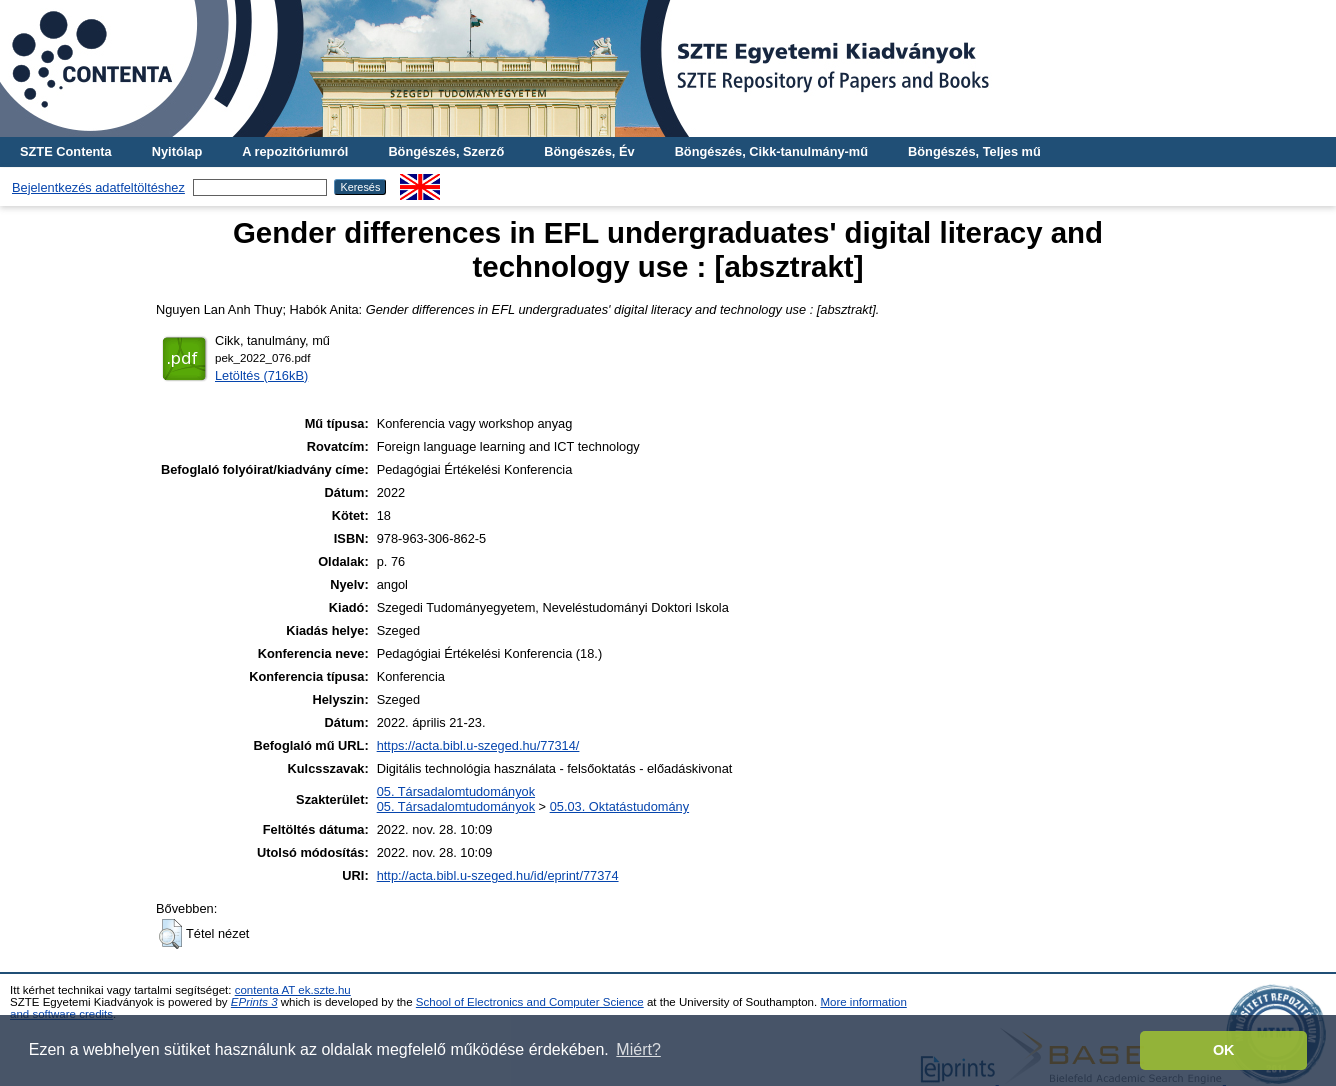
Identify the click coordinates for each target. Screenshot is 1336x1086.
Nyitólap (177, 151)
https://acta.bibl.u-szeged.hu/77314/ (478, 745)
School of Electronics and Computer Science (530, 1002)
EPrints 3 (254, 1002)
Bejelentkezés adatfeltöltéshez (98, 187)
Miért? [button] (638, 1049)
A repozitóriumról (295, 151)
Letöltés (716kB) (261, 375)
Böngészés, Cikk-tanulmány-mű (771, 151)
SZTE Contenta (66, 151)
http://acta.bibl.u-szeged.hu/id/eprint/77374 (498, 875)
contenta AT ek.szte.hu (293, 990)
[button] (170, 934)
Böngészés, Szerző (446, 151)
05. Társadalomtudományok (456, 791)
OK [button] (1224, 1050)
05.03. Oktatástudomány (619, 806)
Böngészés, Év (589, 151)
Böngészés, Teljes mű (974, 151)
